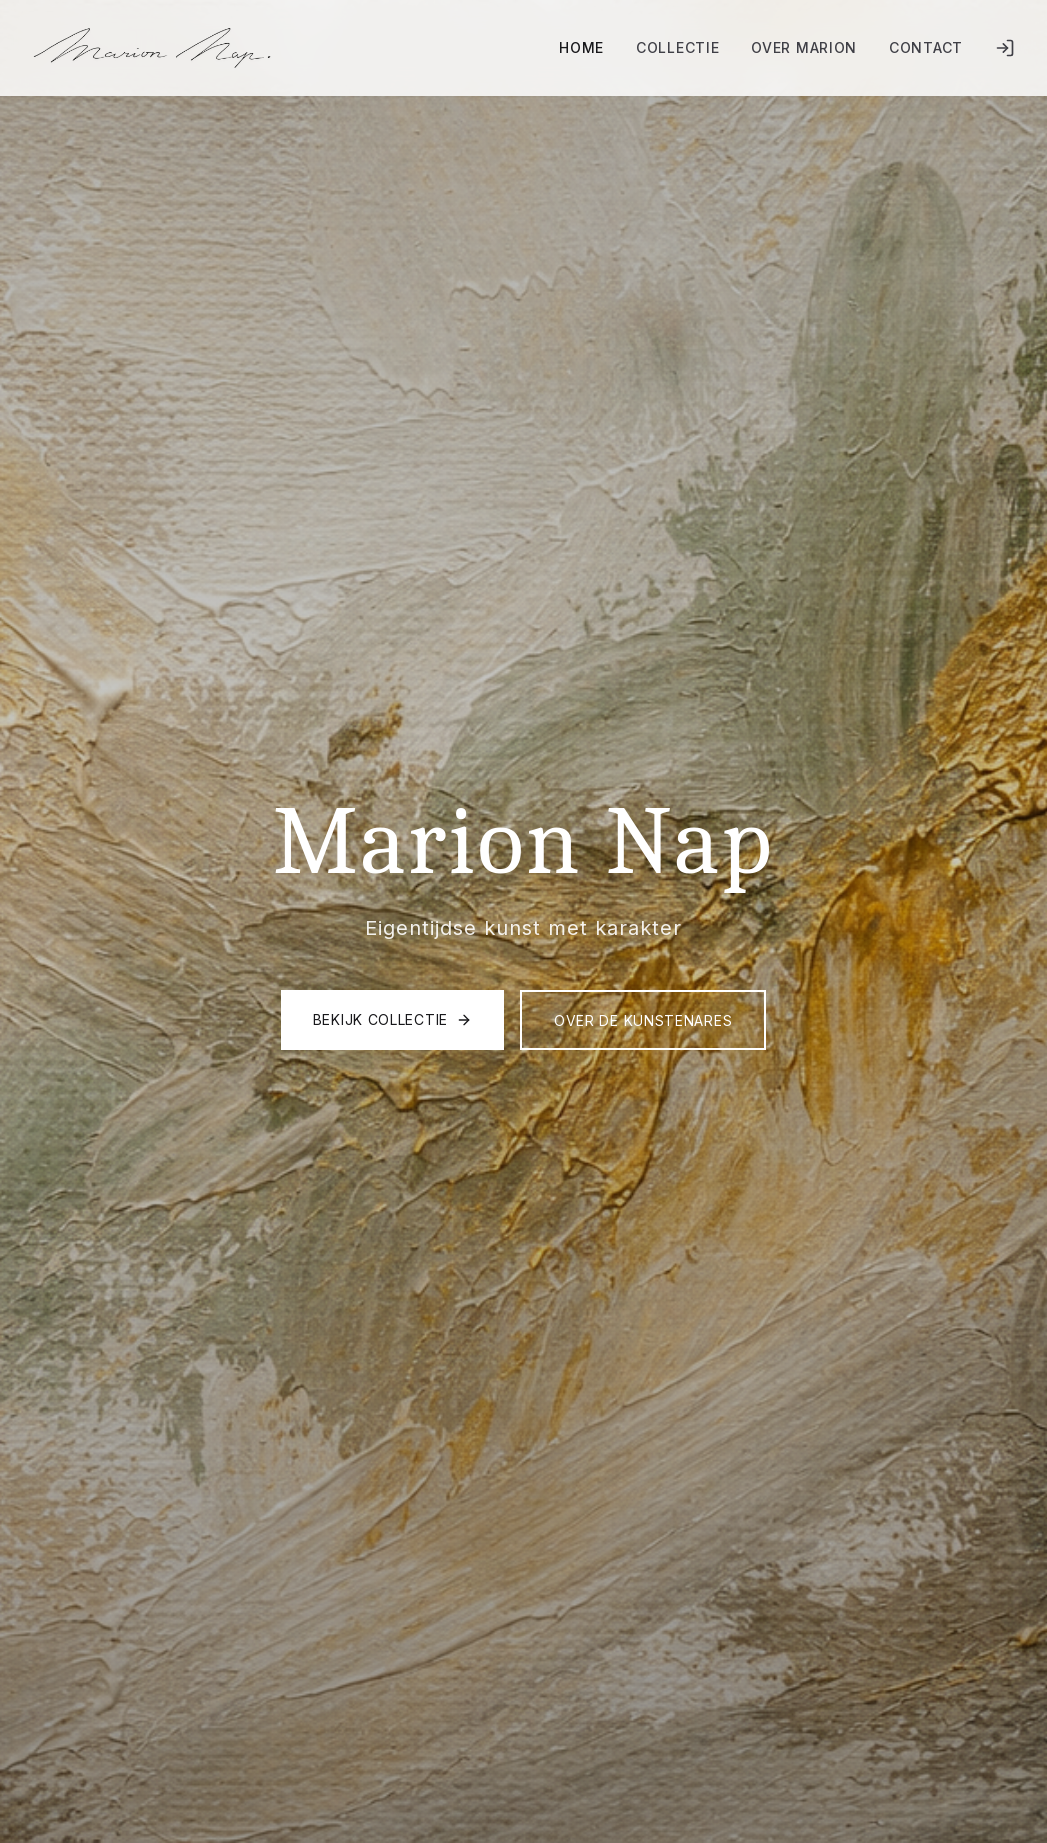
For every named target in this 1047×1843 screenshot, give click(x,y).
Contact (926, 47)
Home (581, 47)
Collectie (677, 47)
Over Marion (804, 47)
